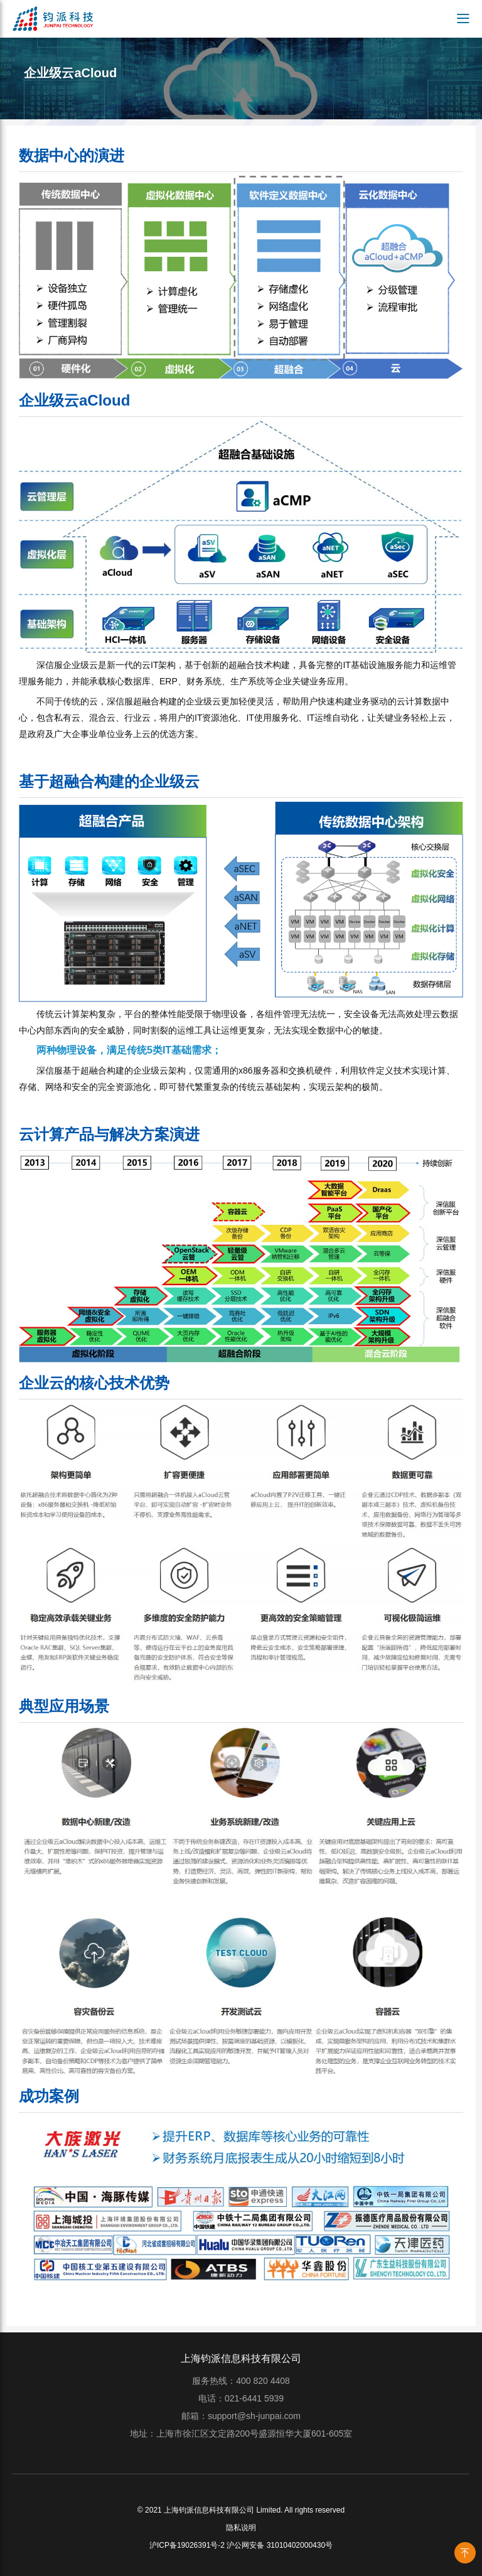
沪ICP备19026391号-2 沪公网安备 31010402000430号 (241, 2545)
